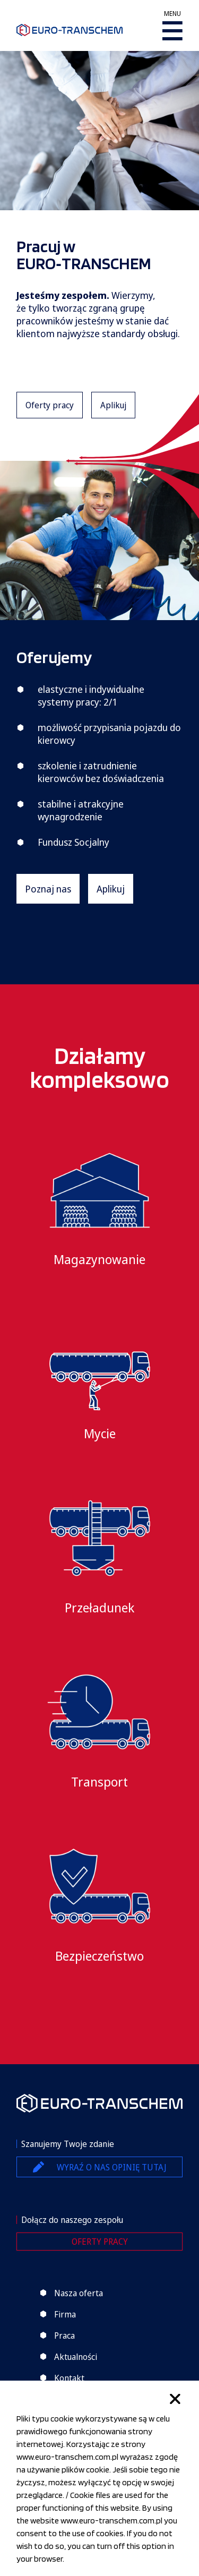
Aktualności (75, 2357)
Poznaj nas (48, 888)
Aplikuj (113, 405)
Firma (65, 2314)
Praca (64, 2335)
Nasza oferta (78, 2293)
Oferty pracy (49, 405)
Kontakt (69, 2378)
